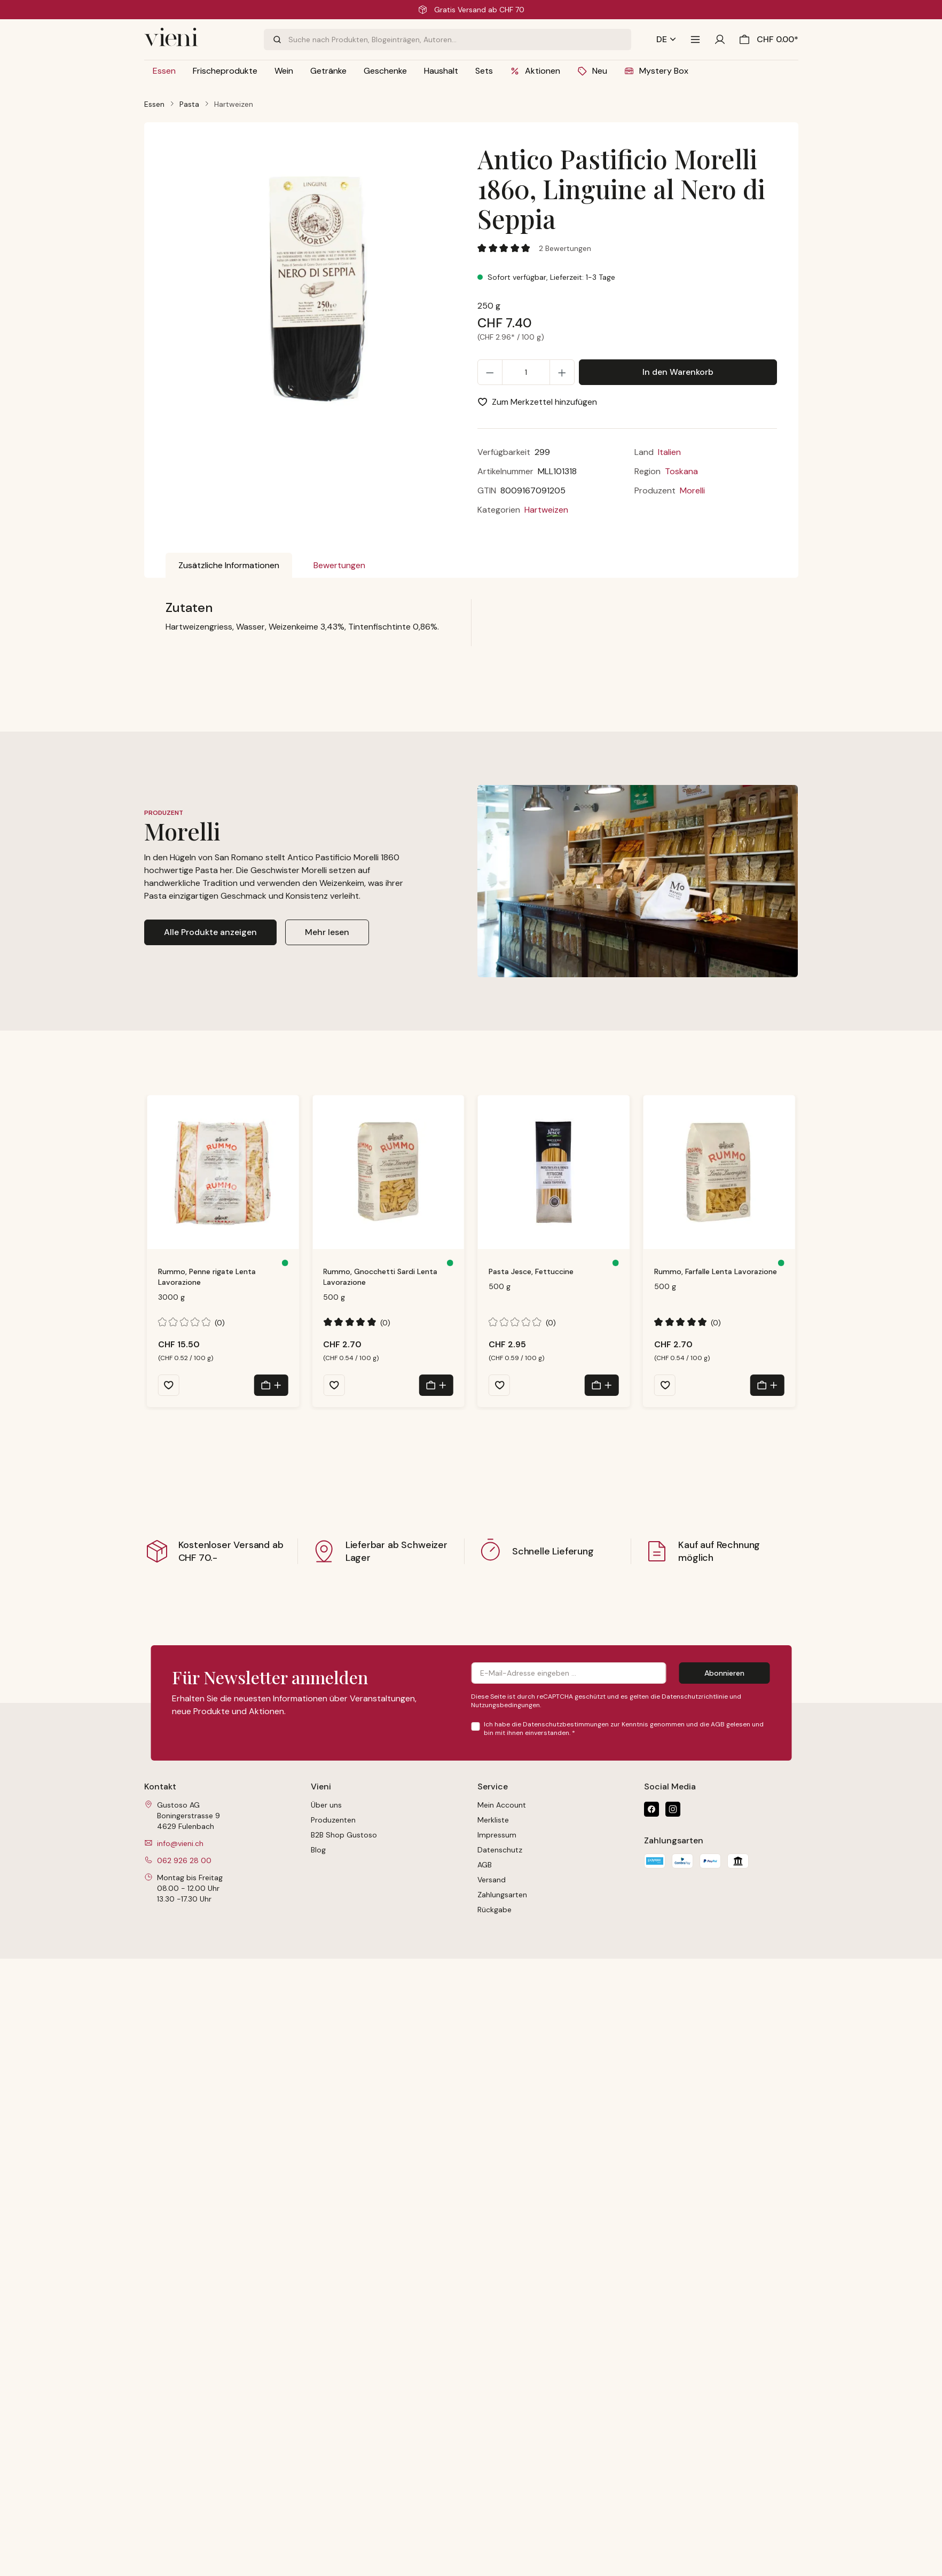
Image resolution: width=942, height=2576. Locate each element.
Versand (491, 1879)
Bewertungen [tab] (339, 565)
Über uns (326, 1805)
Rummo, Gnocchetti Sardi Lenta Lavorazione (380, 1277)
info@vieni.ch (180, 1843)
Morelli (692, 490)
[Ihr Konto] (720, 39)
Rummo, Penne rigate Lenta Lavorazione (207, 1277)
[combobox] (459, 39)
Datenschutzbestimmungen (566, 1724)
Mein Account (501, 1805)
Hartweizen (546, 509)
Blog (318, 1850)
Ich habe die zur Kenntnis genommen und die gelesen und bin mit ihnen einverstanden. (624, 1728)
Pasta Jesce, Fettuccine (531, 1271)
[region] (315, 297)
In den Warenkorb (677, 372)
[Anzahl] (526, 372)
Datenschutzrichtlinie (695, 1696)
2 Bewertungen (565, 248)
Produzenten (333, 1820)
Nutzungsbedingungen (505, 1705)
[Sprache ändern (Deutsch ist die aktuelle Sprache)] (666, 39)
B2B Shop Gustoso (344, 1835)
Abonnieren (724, 1673)
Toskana (681, 471)
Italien (669, 452)
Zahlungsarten (502, 1894)
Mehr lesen (327, 932)
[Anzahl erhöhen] (562, 372)
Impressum (496, 1835)
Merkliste (493, 1820)
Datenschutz (499, 1850)
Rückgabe (494, 1909)
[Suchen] (276, 39)
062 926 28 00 (184, 1860)
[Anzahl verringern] (490, 372)
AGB (718, 1724)
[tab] (229, 565)
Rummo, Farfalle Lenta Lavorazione (715, 1271)
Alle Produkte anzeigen (210, 932)
